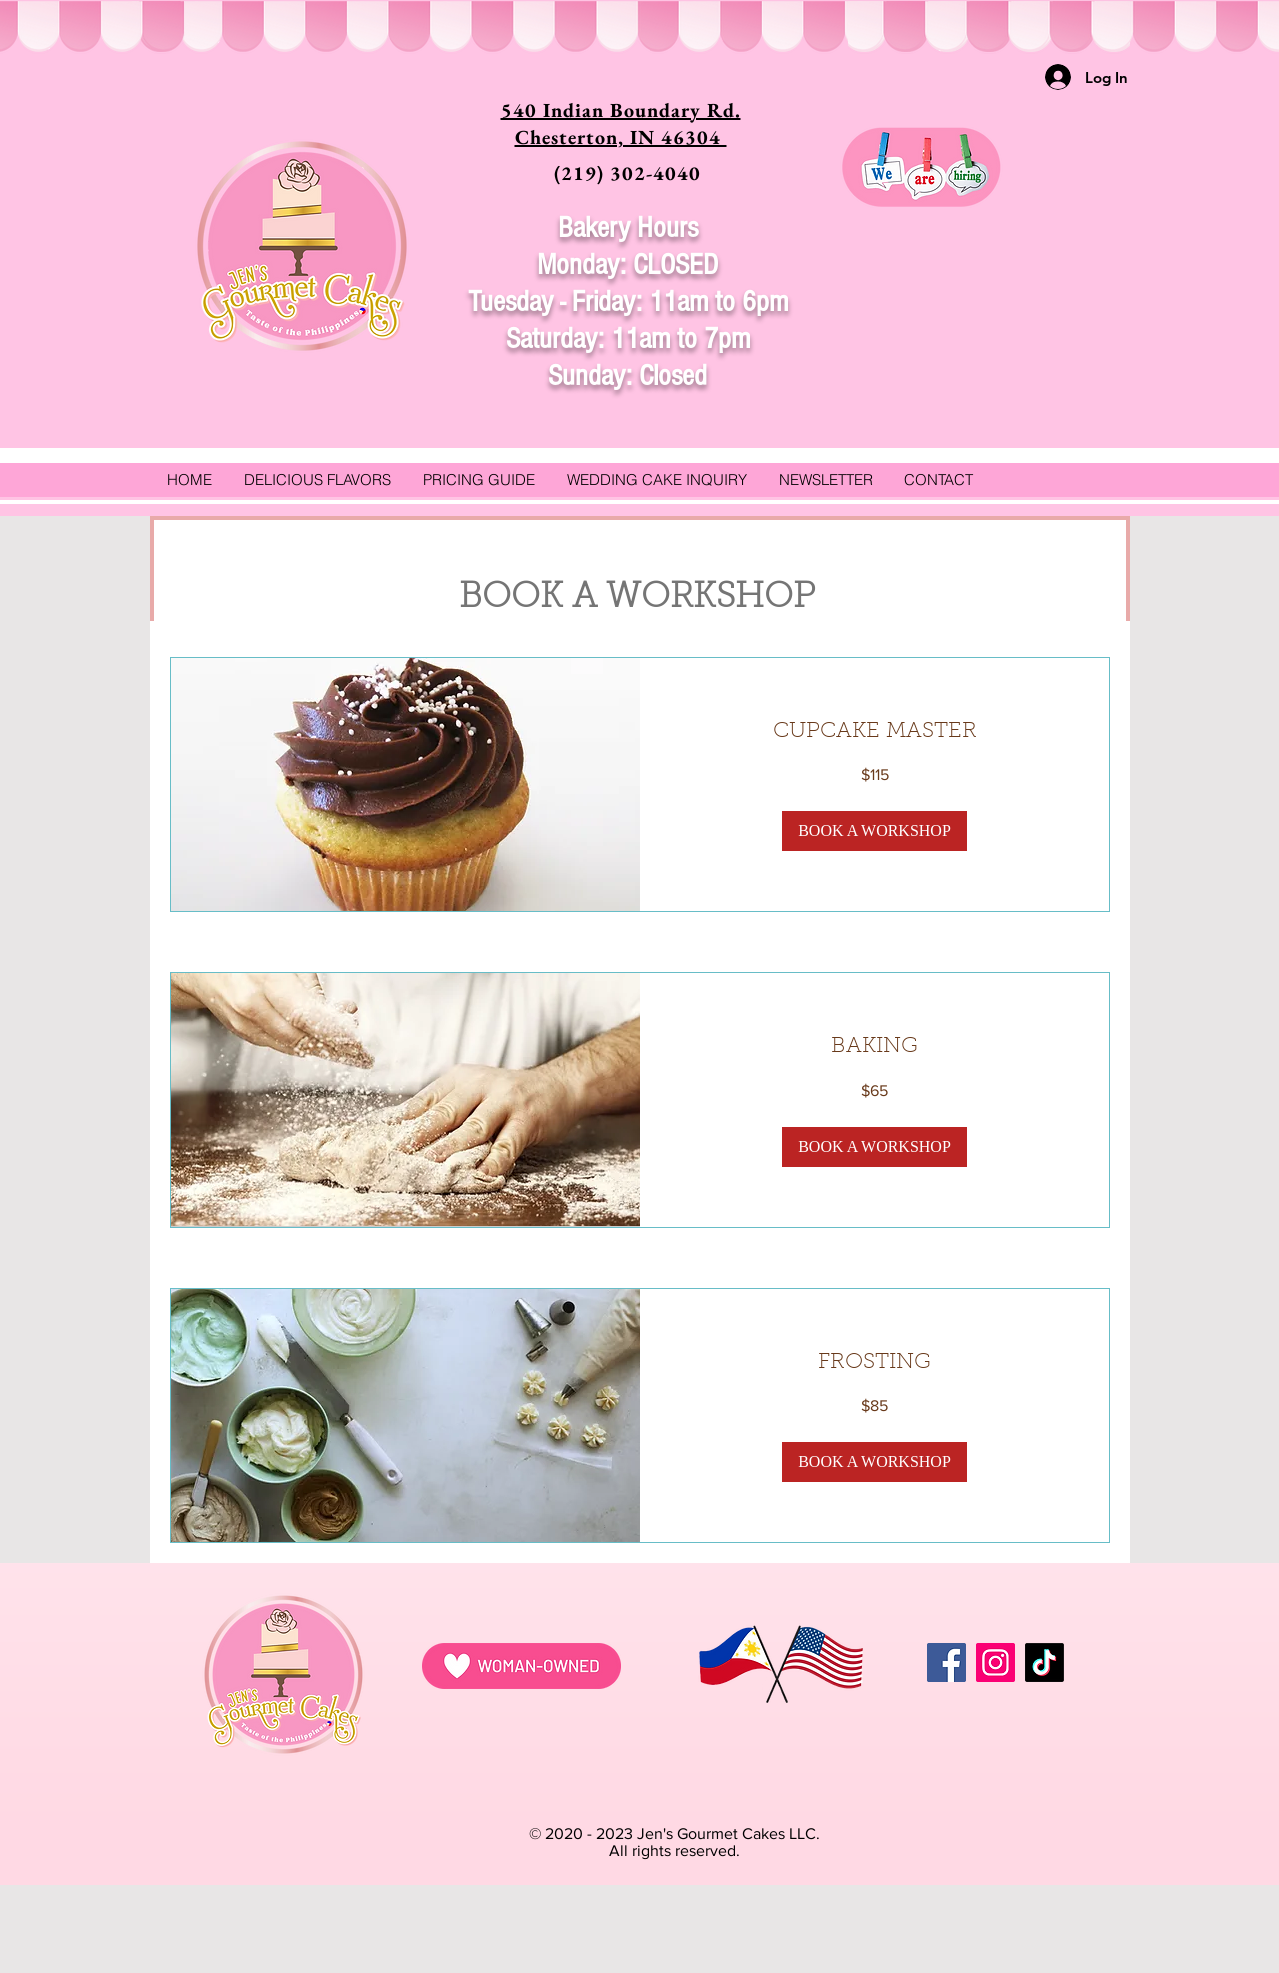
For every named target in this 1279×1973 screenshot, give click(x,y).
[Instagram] (995, 1662)
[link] (874, 732)
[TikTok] (1044, 1662)
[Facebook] (946, 1662)
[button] (874, 831)
